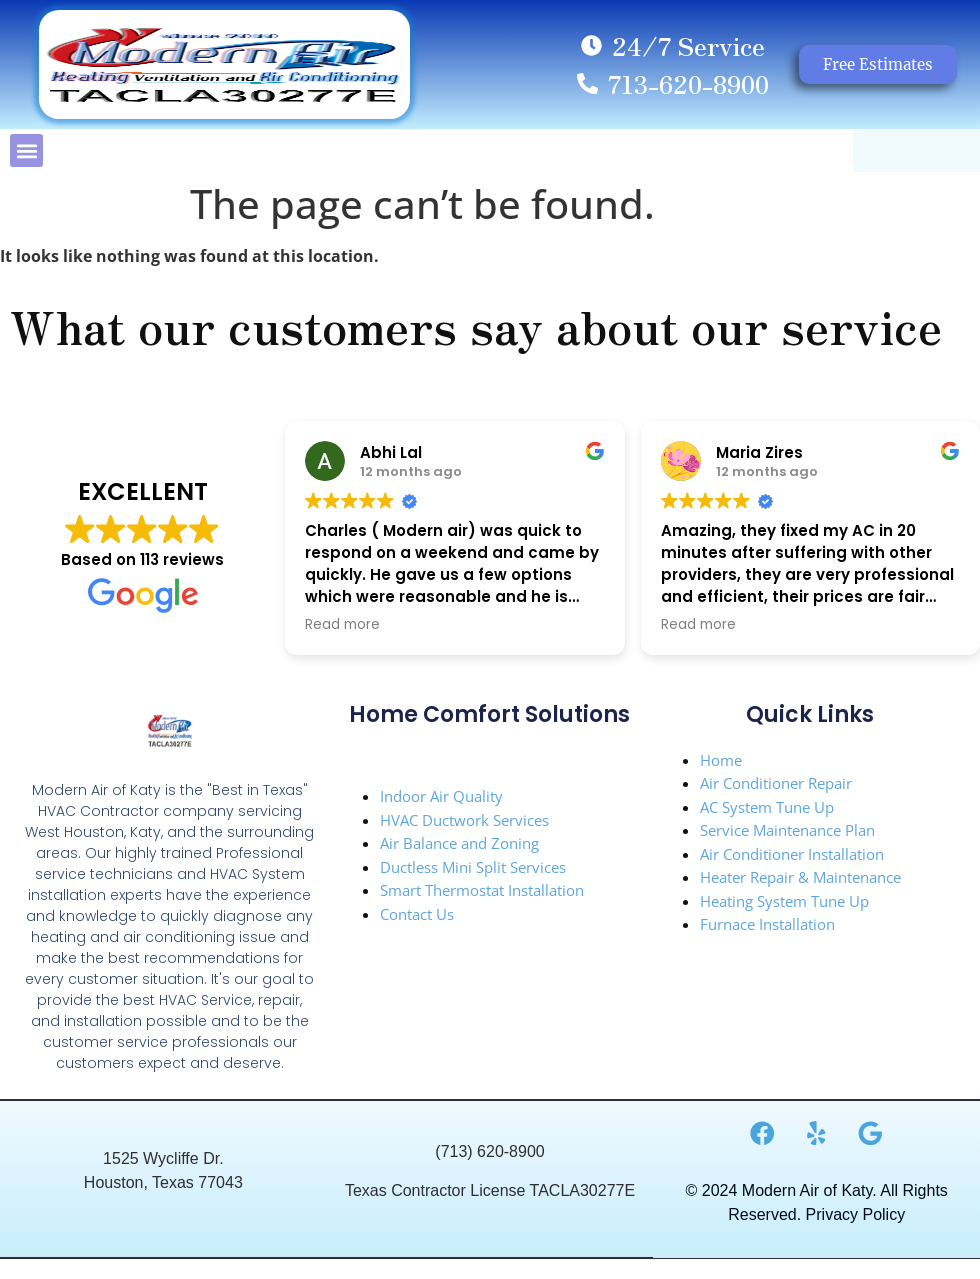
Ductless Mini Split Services (473, 867)
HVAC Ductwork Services (464, 820)
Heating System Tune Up (784, 901)
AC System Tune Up (767, 807)
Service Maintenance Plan (787, 830)
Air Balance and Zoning (459, 843)
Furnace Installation (767, 924)
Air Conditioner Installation (792, 854)
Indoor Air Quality (441, 796)
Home (721, 760)
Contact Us (417, 914)
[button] (26, 150)
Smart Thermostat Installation (482, 890)
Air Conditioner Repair (776, 783)
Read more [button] (342, 625)
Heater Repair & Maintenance (800, 877)
